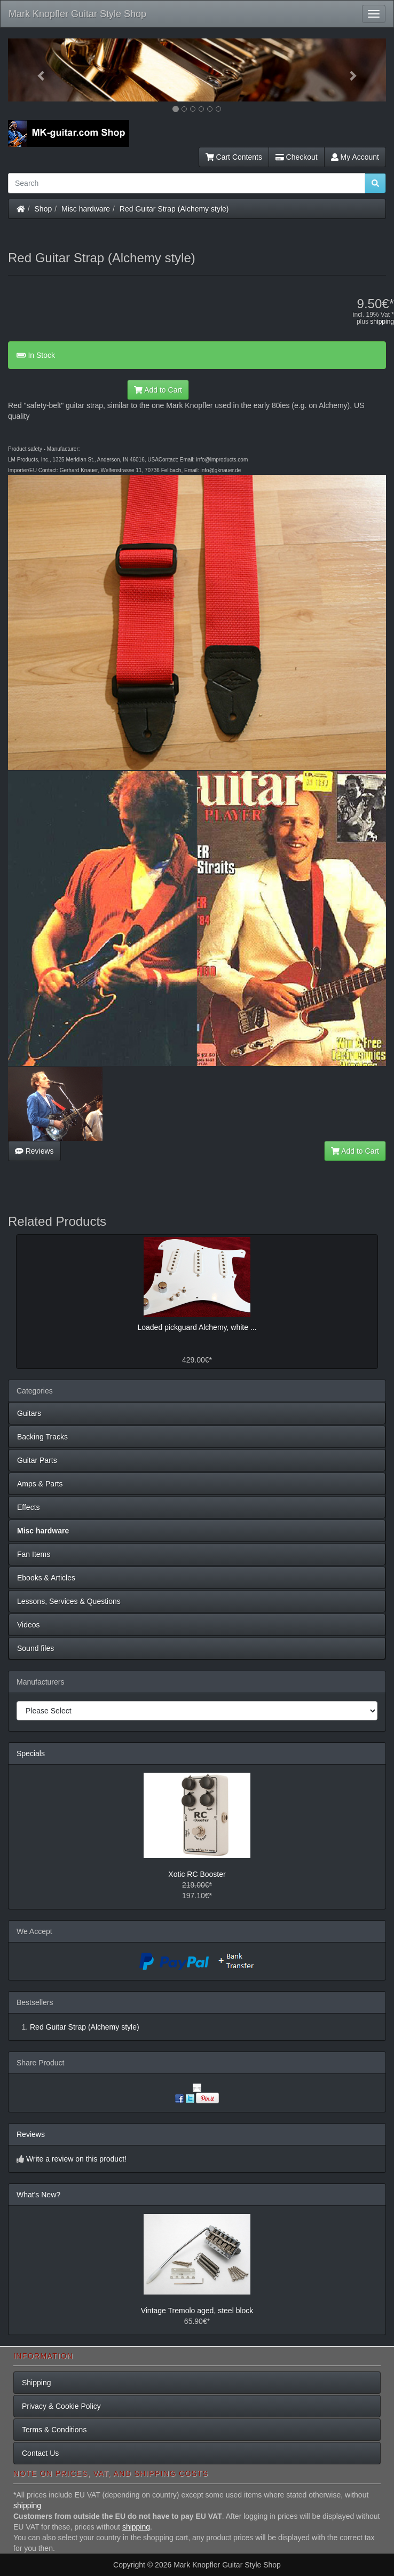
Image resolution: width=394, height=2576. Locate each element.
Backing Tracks (42, 1436)
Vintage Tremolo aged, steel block (197, 2310)
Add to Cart (158, 390)
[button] (36, 69)
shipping (382, 321)
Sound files (35, 1648)
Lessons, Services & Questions (69, 1601)
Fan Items (33, 1554)
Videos (28, 1624)
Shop (43, 209)
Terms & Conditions (54, 2429)
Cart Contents (234, 157)
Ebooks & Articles (46, 1577)
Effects (28, 1507)
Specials (31, 1753)
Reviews (34, 1151)
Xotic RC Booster (196, 1874)
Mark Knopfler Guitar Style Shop (77, 14)
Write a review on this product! (76, 2159)
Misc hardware (85, 209)
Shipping (36, 2382)
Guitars (29, 1413)
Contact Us (40, 2453)
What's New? (38, 2194)
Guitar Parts (37, 1460)
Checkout (296, 157)
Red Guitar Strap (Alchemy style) (174, 209)
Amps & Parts (40, 1483)
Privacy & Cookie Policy (61, 2406)
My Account (355, 157)
